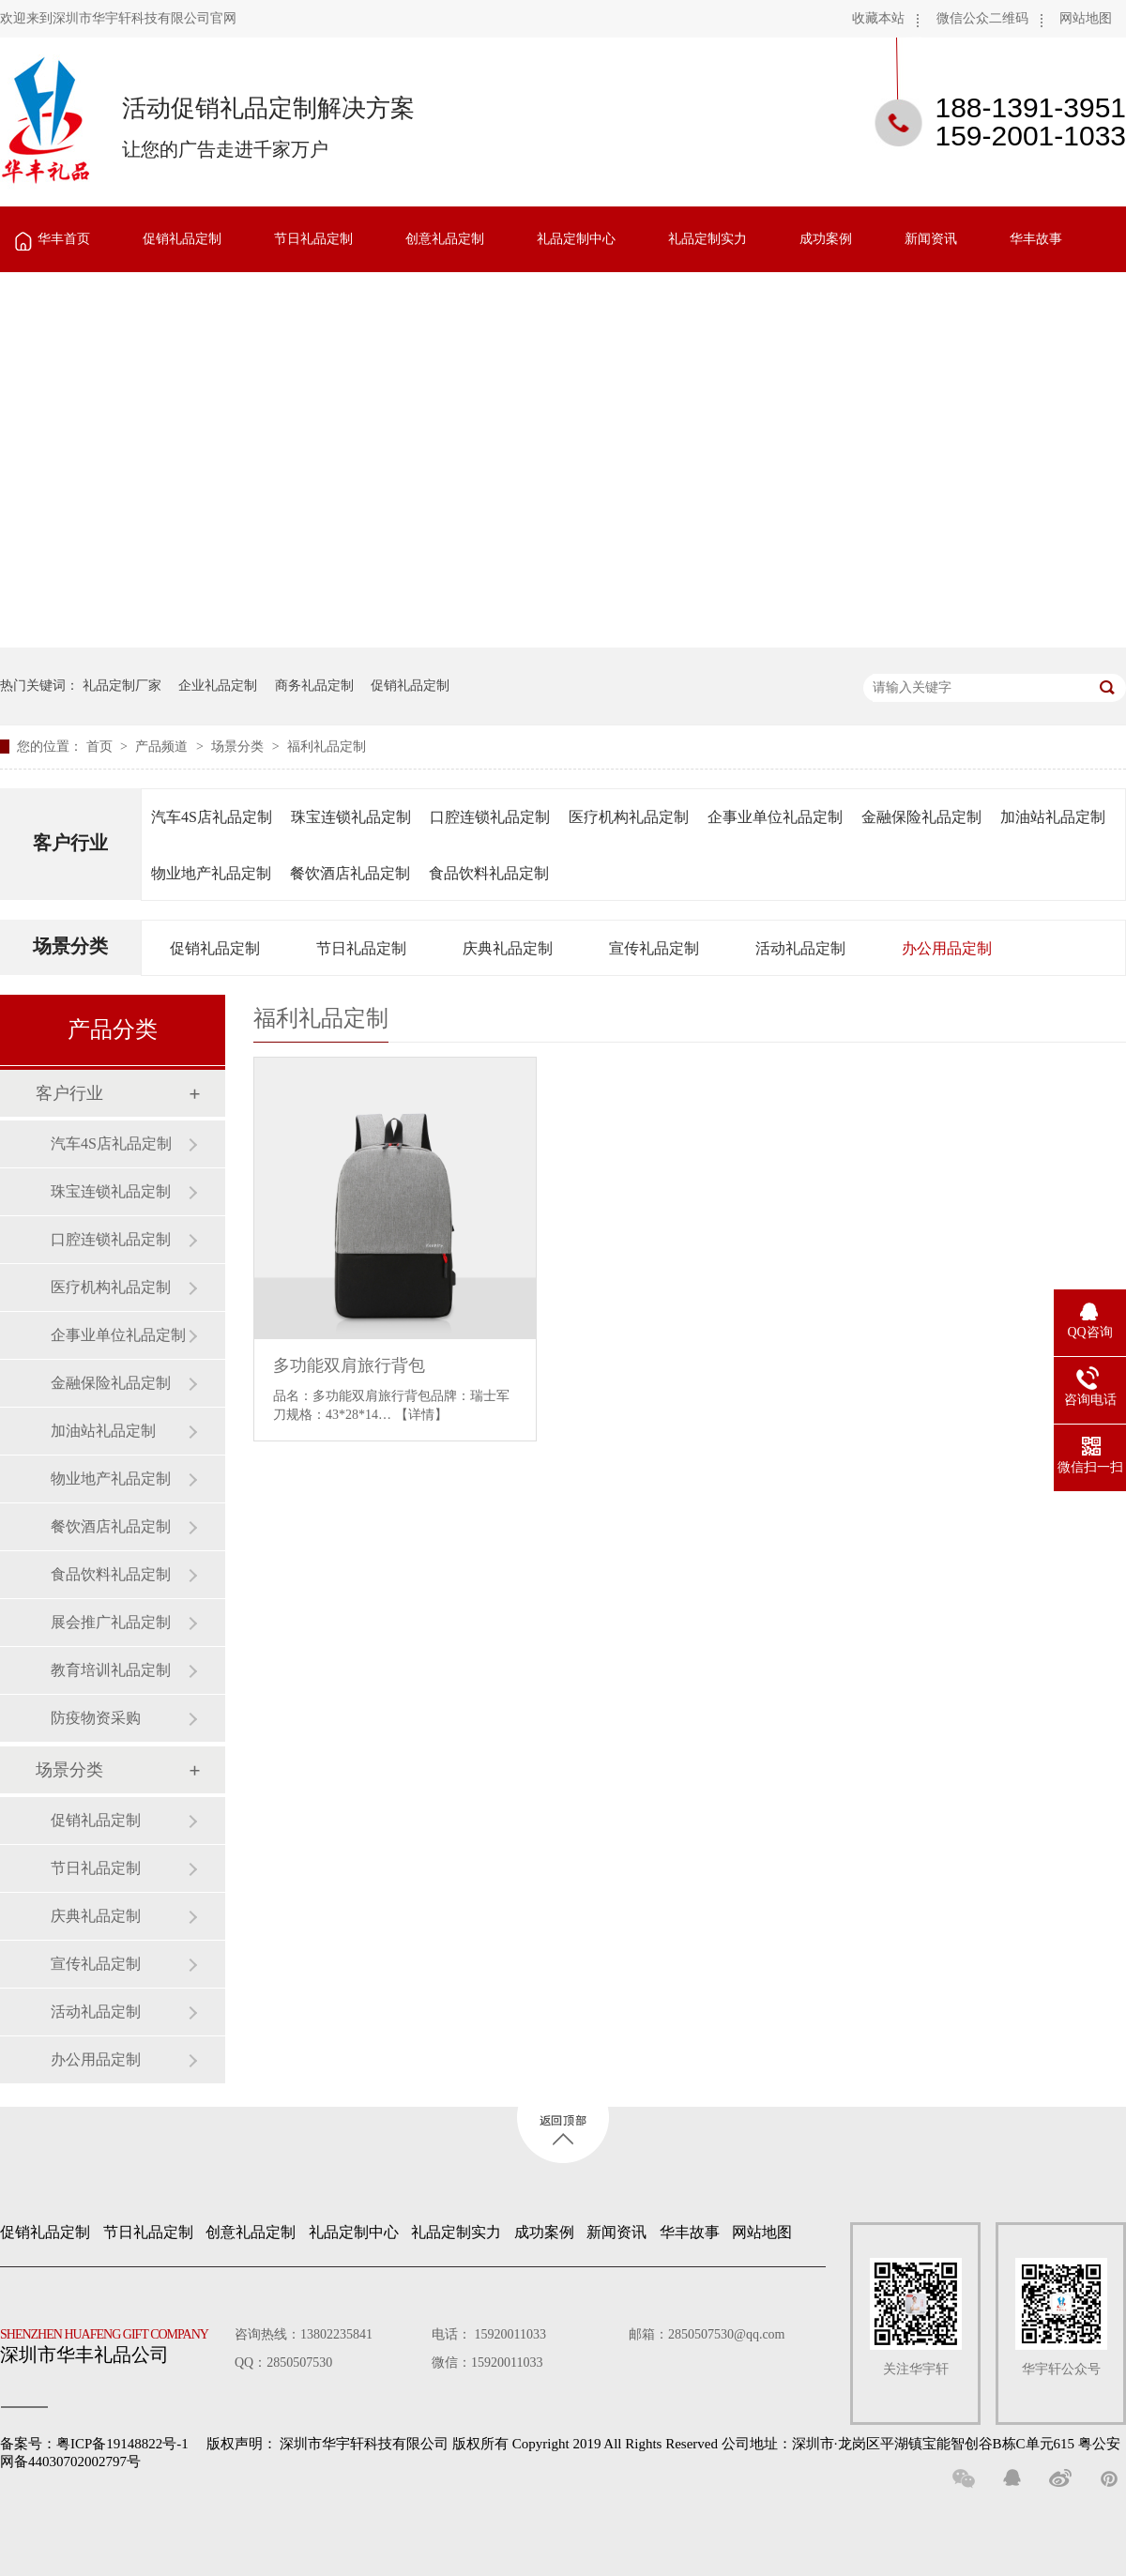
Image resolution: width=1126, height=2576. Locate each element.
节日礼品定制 (313, 239)
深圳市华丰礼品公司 (111, 2341)
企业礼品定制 (217, 685)
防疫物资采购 (96, 1718)
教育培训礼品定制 (111, 1670)
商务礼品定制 (314, 685)
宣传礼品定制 (654, 948)
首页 (101, 746)
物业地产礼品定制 (211, 873)
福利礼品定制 (326, 746)
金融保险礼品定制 (921, 817)
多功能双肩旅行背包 (349, 1365)
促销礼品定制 (182, 239)
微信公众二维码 (982, 18)
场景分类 (239, 746)
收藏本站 (878, 18)
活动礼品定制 (800, 948)
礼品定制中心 (576, 239)
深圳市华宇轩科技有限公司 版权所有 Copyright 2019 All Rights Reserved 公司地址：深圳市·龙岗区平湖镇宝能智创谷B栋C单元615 (677, 2443)
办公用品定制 (947, 948)
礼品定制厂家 (122, 685)
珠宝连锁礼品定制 (351, 817)
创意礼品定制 (444, 239)
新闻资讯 (931, 239)
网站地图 (1085, 18)
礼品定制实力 (707, 239)
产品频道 (163, 746)
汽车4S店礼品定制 (211, 817)
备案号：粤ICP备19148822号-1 (94, 2443)
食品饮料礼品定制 (489, 873)
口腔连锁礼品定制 (490, 817)
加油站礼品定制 (1052, 817)
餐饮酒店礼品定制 (350, 873)
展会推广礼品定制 (111, 1622)
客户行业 (70, 842)
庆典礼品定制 (508, 948)
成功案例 (825, 239)
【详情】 (421, 1415)
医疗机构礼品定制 (629, 817)
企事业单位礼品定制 (775, 817)
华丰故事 (1036, 239)
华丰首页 (64, 239)
